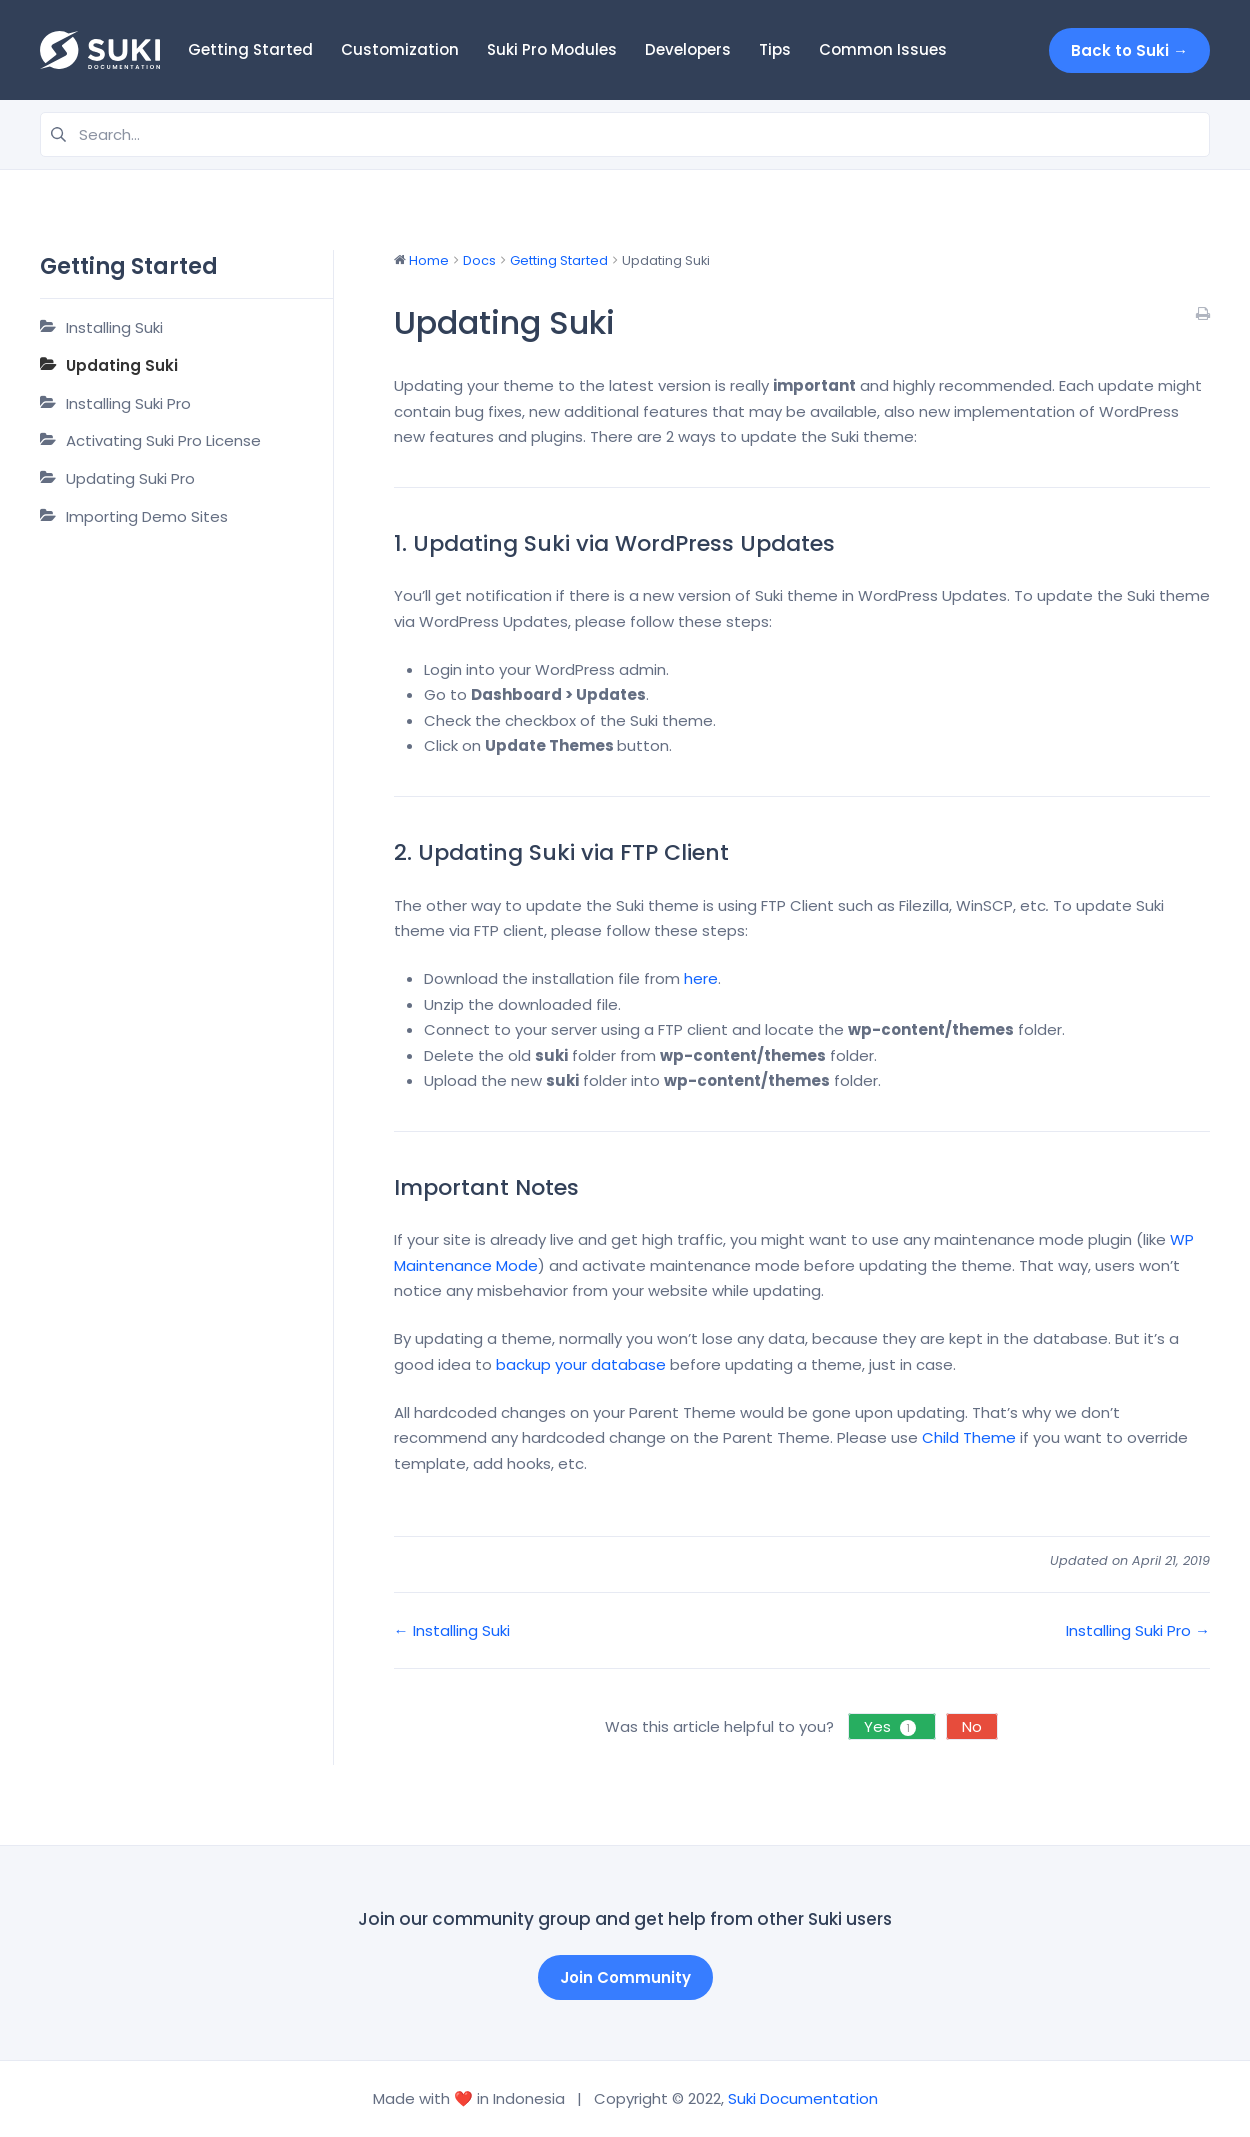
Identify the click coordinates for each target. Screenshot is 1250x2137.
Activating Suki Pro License (163, 440)
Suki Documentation (803, 2098)
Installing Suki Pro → (1138, 1630)
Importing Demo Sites (147, 516)
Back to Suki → (1129, 50)
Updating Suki (122, 365)
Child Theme (969, 1437)
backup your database (581, 1364)
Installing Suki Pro (128, 403)
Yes (892, 1726)
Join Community (625, 1977)
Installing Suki (114, 327)
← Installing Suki (452, 1630)
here (701, 978)
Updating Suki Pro (130, 478)
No (972, 1726)
